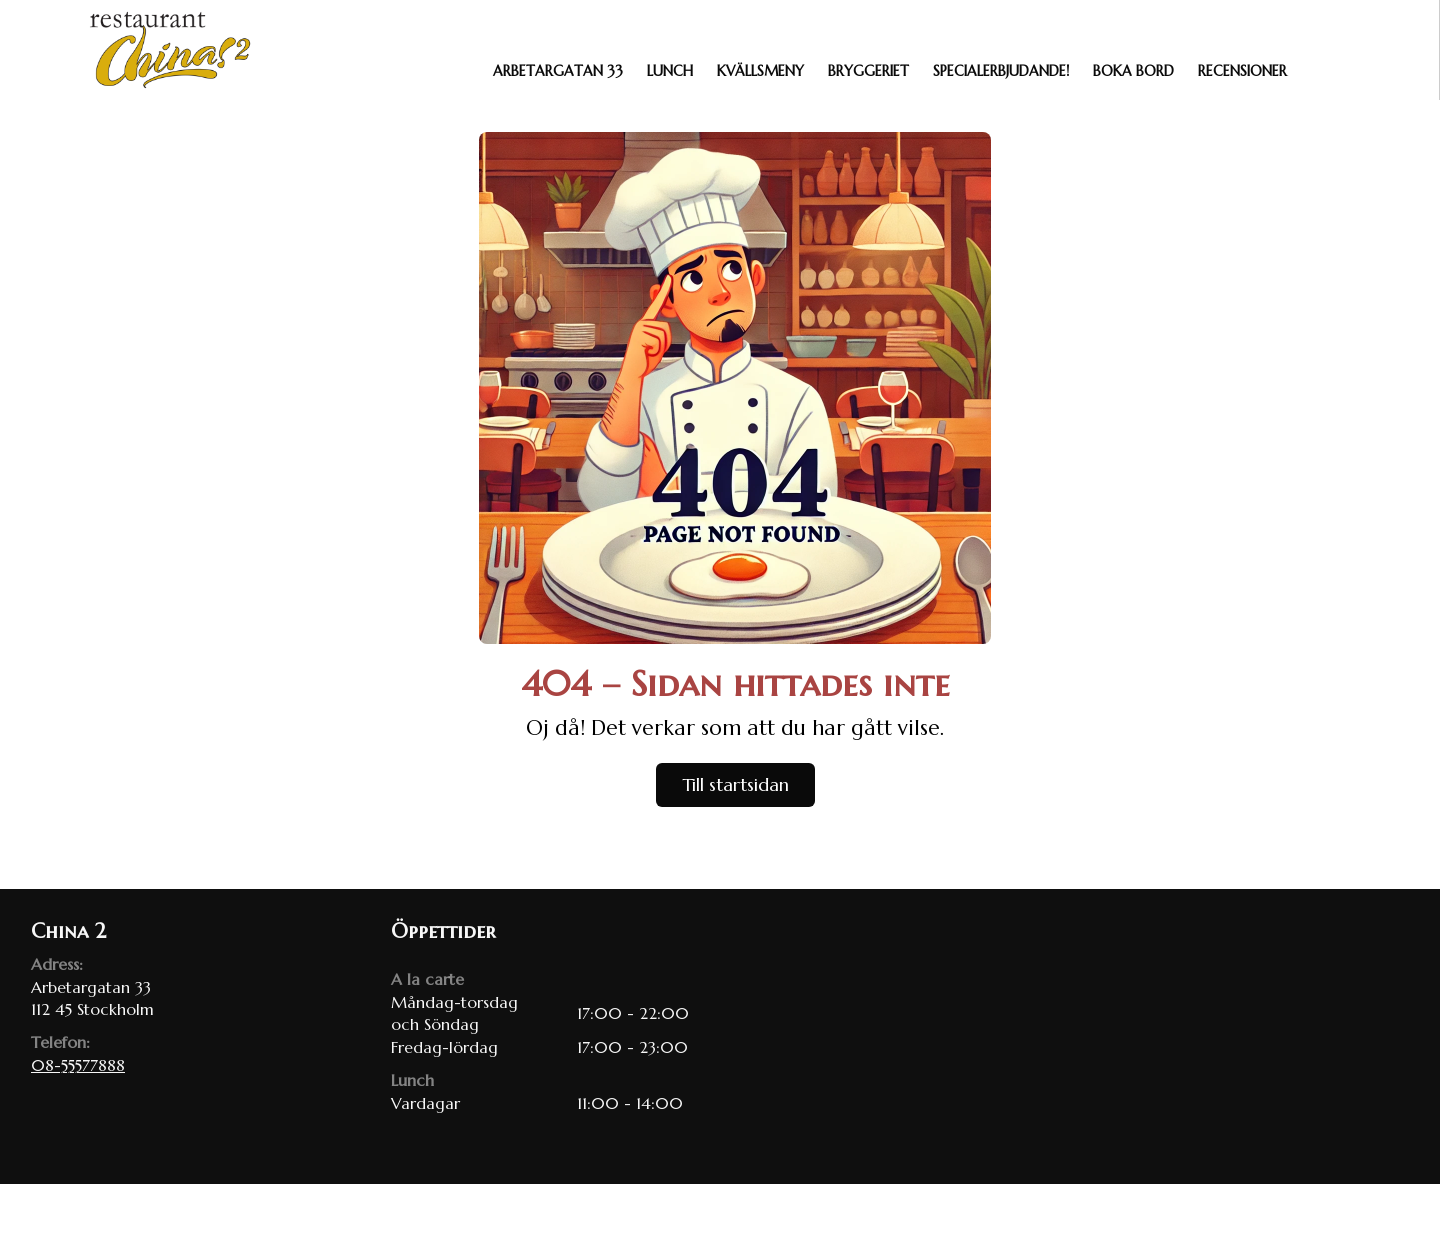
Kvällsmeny (760, 71)
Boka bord (1133, 71)
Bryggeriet (868, 71)
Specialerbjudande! (1001, 71)
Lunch (670, 71)
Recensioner (1242, 71)
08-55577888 (78, 1065)
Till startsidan (735, 784)
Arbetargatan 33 (558, 71)
